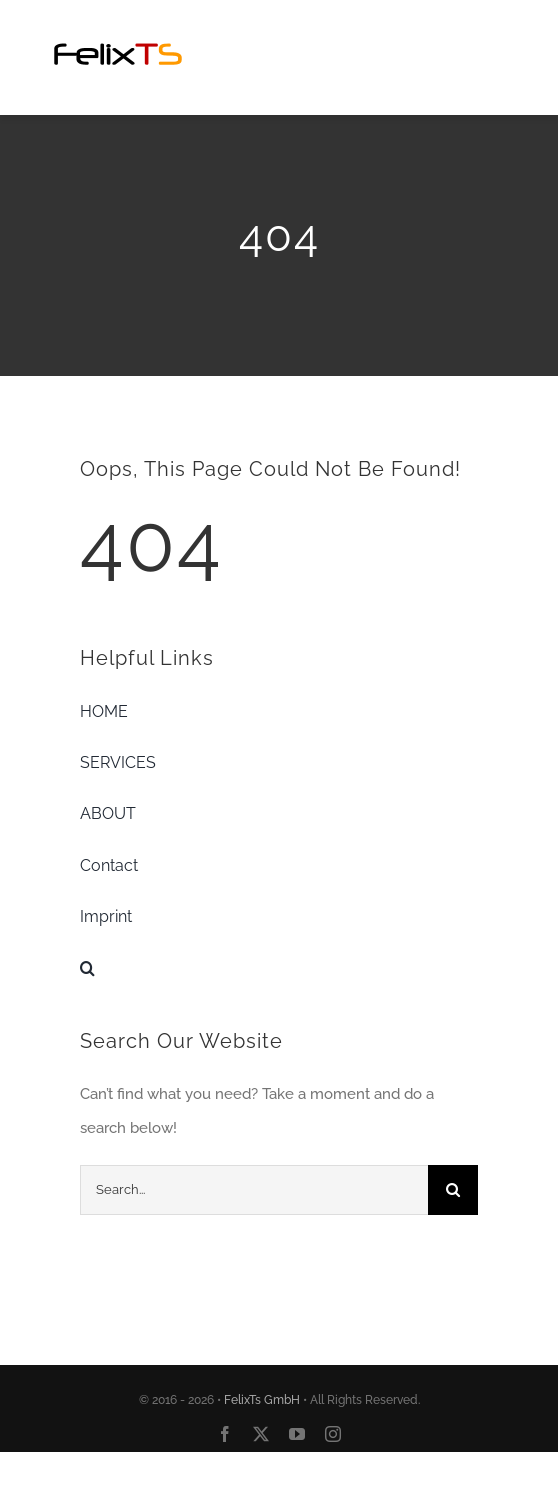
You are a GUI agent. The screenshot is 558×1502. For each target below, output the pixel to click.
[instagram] (333, 1434)
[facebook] (225, 1434)
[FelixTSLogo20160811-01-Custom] (118, 27)
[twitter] (261, 1434)
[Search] (453, 1190)
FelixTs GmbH (262, 1400)
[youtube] (297, 1434)
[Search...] (254, 1190)
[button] (279, 968)
